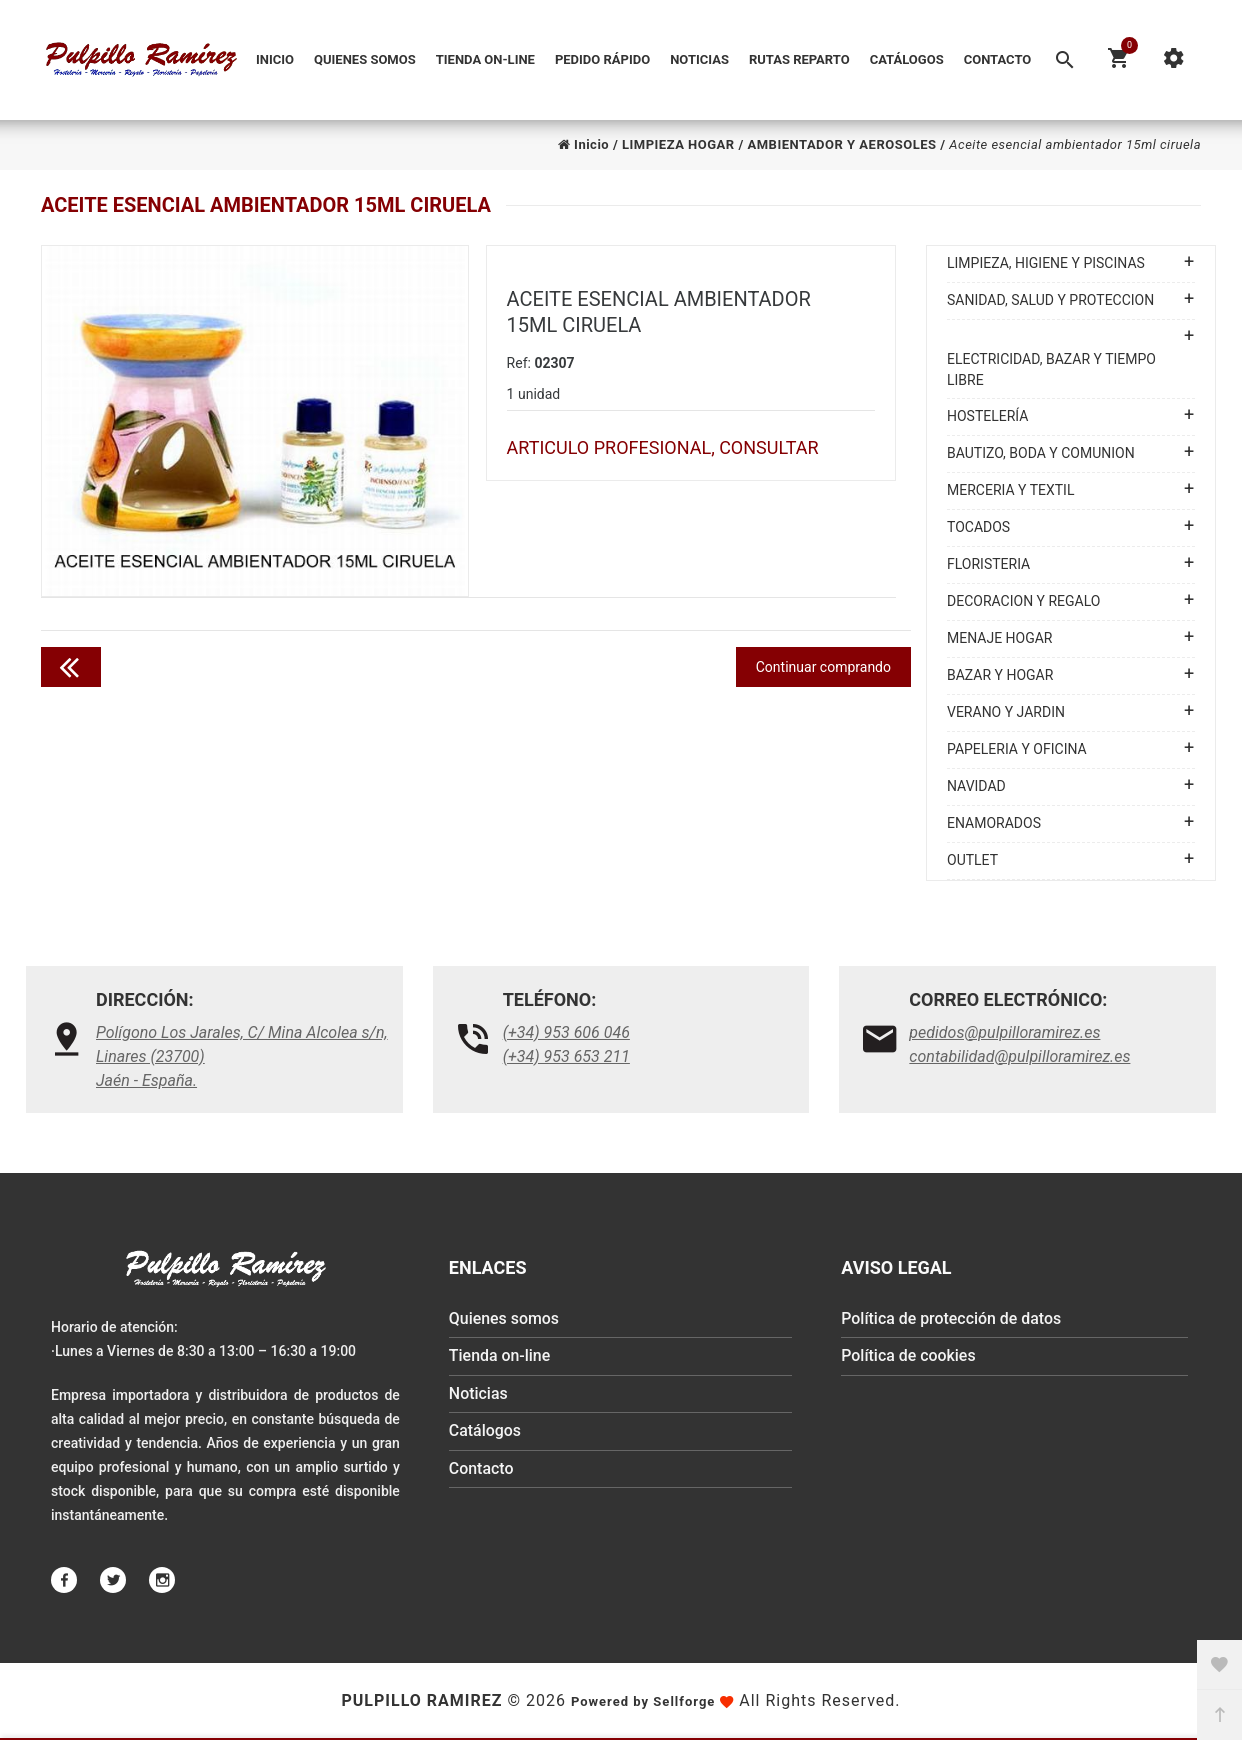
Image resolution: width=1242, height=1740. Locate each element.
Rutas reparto (799, 59)
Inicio (275, 59)
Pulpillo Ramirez (421, 1700)
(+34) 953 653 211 (566, 1056)
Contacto (998, 59)
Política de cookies (908, 1357)
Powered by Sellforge (643, 1701)
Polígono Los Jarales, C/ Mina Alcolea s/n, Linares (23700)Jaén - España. (242, 1056)
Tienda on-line (485, 59)
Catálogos (907, 59)
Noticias (699, 59)
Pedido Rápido (602, 59)
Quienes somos (365, 59)
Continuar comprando (823, 667)
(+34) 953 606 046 (566, 1032)
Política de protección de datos (951, 1319)
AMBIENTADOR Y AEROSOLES (841, 144)
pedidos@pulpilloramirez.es (1004, 1032)
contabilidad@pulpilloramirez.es (1019, 1056)
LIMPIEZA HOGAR (678, 144)
